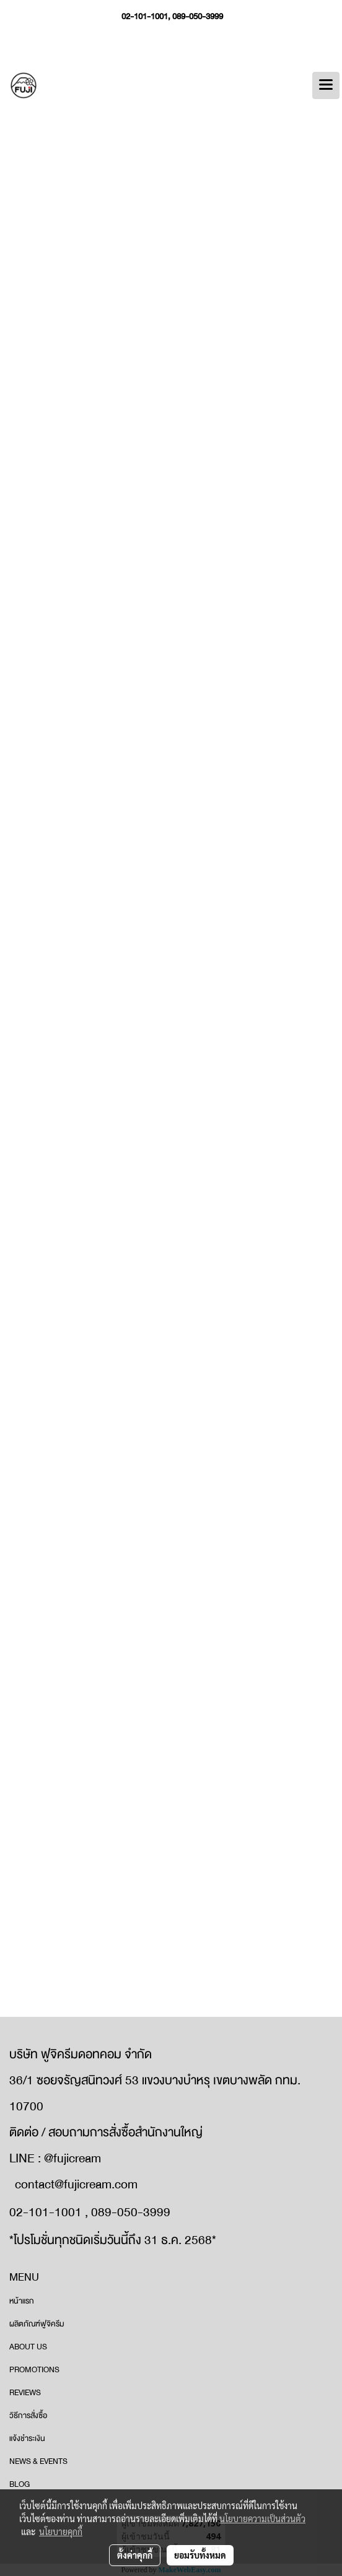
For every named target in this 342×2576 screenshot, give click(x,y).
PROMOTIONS (34, 2370)
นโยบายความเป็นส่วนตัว (262, 2518)
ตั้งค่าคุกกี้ (134, 2555)
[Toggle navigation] (326, 85)
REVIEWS (25, 2393)
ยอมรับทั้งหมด (200, 2555)
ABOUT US (28, 2347)
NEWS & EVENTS (38, 2461)
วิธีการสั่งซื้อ (28, 2415)
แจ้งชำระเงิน (27, 2438)
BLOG (19, 2484)
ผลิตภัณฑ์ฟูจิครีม (36, 2324)
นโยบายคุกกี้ (60, 2531)
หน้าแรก (21, 2301)
